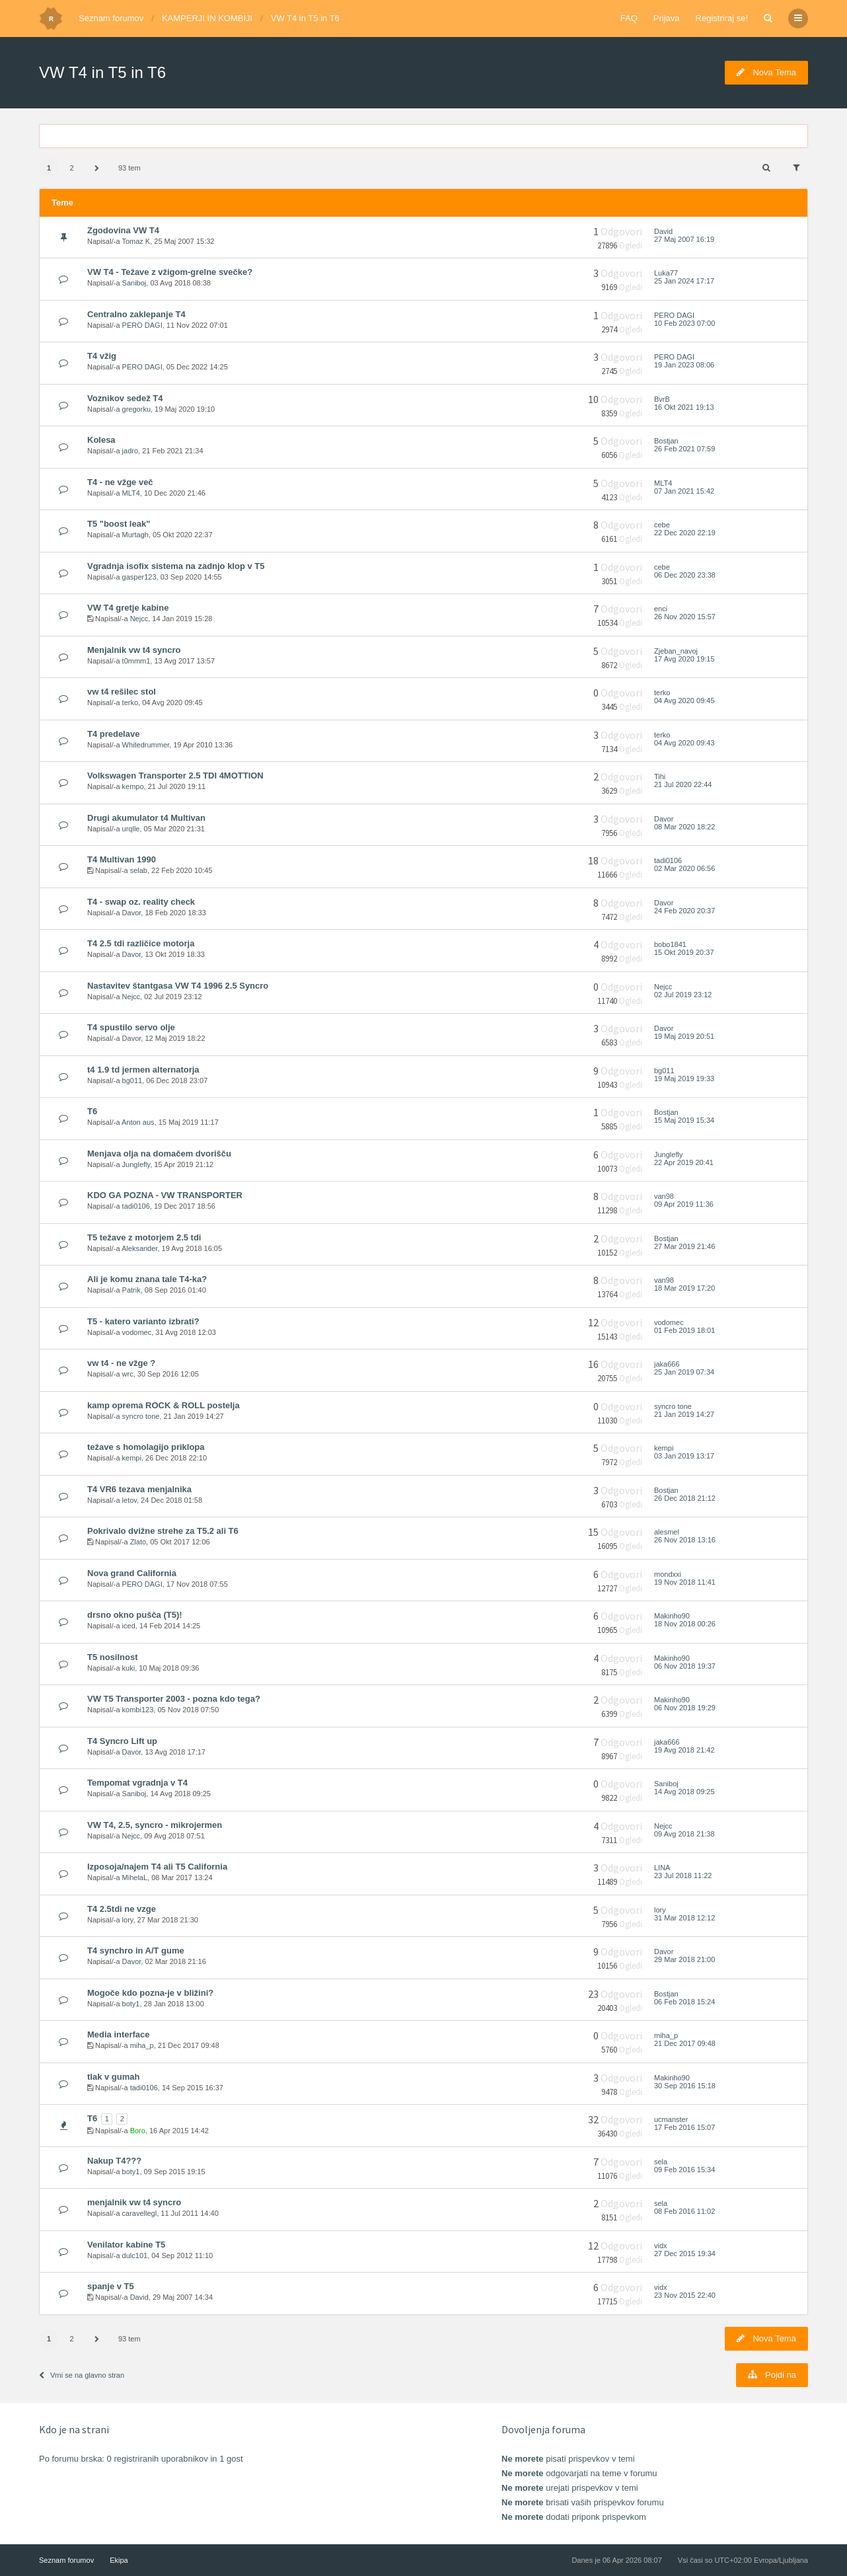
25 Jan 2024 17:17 (684, 281)
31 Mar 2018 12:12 (684, 1918)
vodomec (137, 1332)
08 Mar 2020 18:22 (684, 827)
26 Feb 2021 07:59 (684, 449)
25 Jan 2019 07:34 (684, 1372)
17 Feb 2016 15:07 (684, 2127)
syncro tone (141, 1416)
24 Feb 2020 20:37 (684, 911)
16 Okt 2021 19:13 (684, 407)
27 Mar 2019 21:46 (684, 1246)
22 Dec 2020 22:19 (685, 533)
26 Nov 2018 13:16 (685, 1540)
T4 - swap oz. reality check (141, 902)
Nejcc (139, 619)
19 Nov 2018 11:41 (685, 1582)
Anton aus (138, 1122)
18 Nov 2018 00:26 (685, 1624)
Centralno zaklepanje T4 (136, 314)
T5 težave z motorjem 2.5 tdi (144, 1237)
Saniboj (134, 283)
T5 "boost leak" (118, 524)
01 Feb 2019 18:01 (684, 1330)
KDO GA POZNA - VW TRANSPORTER (164, 1195)
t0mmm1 (136, 661)
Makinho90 (672, 1616)
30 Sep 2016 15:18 (685, 2086)
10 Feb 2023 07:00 (684, 323)
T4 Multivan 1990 (121, 859)
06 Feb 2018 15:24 (684, 2002)
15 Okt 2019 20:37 (684, 952)
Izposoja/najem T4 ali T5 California (157, 1867)
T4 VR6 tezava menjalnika (139, 1489)
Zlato (138, 1542)
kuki (128, 1668)
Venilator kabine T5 (126, 2245)
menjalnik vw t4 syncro (134, 2202)
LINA (662, 1868)
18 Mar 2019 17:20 (684, 1288)
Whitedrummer (146, 745)
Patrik (131, 1290)
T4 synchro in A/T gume (135, 1950)
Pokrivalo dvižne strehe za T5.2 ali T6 (163, 1531)
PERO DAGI (142, 325)
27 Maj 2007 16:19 (684, 239)
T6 (92, 1111)
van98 (664, 1196)
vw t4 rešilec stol (121, 692)
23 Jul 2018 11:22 (683, 1875)
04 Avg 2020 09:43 (684, 743)
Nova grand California (131, 1573)
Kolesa (101, 440)
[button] (96, 168)
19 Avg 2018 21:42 (684, 1750)
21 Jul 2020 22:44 (683, 784)
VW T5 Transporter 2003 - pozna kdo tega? (173, 1699)
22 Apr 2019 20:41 (684, 1162)
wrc (127, 1374)
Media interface (118, 2034)
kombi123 (138, 1710)
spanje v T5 (110, 2286)
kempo (133, 786)
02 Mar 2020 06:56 (684, 868)
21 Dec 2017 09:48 (685, 2043)
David (663, 231)
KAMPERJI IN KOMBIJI (207, 18)
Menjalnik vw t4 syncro (133, 650)
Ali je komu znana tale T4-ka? (147, 1279)
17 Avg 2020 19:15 (684, 659)
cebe (662, 525)
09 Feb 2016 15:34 (684, 2170)
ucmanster (671, 2119)
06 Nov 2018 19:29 (685, 1708)
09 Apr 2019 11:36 (684, 1204)
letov (129, 1500)
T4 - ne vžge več (120, 482)
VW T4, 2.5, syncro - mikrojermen (154, 1825)
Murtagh (135, 535)
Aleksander (139, 1248)
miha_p (142, 2045)
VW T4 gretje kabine (127, 608)
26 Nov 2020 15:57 (685, 617)
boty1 (131, 2004)
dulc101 (135, 2255)
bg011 (132, 1080)
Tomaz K (136, 241)
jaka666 (667, 1364)
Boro (137, 2131)
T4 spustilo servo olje (131, 1027)
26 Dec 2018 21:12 (685, 1498)
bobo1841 (670, 944)
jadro (130, 451)
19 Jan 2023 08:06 (684, 365)
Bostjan (666, 441)
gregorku (136, 409)
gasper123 (139, 577)
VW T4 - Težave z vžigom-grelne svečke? (169, 272)
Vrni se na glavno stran (81, 2375)
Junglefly (136, 1164)
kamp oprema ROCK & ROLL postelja (163, 1405)
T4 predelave (113, 734)
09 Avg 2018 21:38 (684, 1834)
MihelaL (135, 1877)
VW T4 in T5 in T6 (305, 18)
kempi (131, 1458)
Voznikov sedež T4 (125, 398)
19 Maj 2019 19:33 (684, 1078)
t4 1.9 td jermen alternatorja (143, 1070)
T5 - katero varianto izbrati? (143, 1321)
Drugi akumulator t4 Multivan (146, 818)
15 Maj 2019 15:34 (684, 1120)
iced (128, 1626)
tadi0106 (668, 860)
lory (127, 1920)
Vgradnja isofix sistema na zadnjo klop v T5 (175, 566)
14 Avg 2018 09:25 (684, 1792)
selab (138, 870)
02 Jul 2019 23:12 (683, 995)
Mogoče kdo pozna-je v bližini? (150, 1993)
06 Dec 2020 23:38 (685, 575)
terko (130, 702)
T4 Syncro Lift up (122, 1741)
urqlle (131, 829)
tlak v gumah (113, 2077)
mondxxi (667, 1574)
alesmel (666, 1532)
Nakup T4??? (114, 2161)
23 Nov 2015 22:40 (685, 2295)
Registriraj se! (722, 18)
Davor (663, 819)
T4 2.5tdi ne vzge (121, 1909)
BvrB (662, 399)
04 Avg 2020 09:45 (684, 700)
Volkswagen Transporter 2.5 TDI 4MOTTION (175, 775)
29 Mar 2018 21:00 (684, 1959)
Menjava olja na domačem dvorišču (159, 1153)
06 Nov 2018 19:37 (685, 1666)
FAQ (629, 18)
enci (660, 609)
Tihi (659, 776)
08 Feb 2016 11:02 (684, 2211)
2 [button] (71, 168)
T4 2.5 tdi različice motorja (140, 943)
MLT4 (131, 493)
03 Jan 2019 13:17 (684, 1456)
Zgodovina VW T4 (123, 230)
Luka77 (666, 273)
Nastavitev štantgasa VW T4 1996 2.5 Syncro (177, 986)
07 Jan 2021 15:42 (684, 491)
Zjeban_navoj (676, 651)
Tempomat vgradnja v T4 (137, 1783)
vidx (660, 2246)
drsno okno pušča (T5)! (134, 1615)
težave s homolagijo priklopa (146, 1447)
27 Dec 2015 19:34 (685, 2253)
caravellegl (139, 2213)
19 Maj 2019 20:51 (684, 1036)
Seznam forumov (111, 18)
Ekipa (119, 2560)
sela (660, 2162)
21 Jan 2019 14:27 (684, 1414)
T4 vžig (101, 356)
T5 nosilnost (112, 1657)
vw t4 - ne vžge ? (121, 1363)
